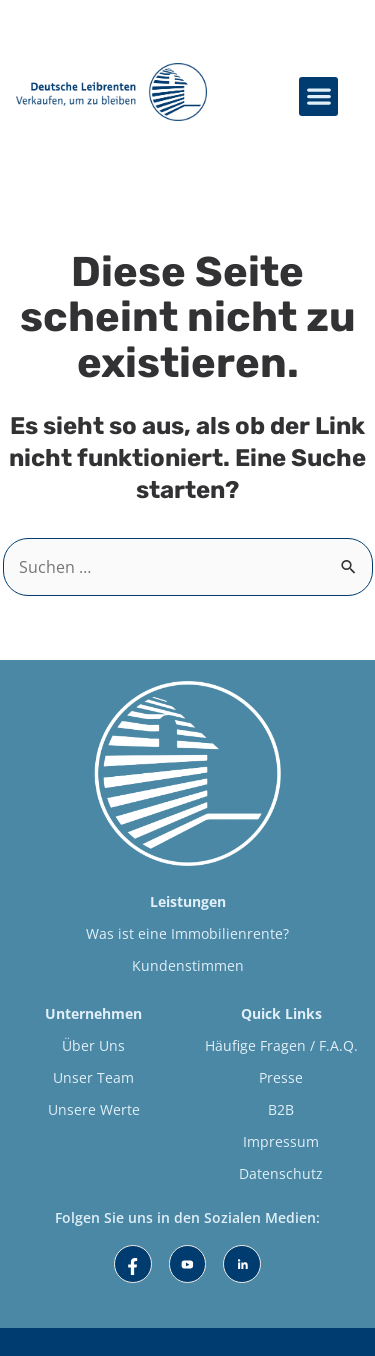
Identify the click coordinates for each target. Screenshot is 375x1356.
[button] (318, 96)
